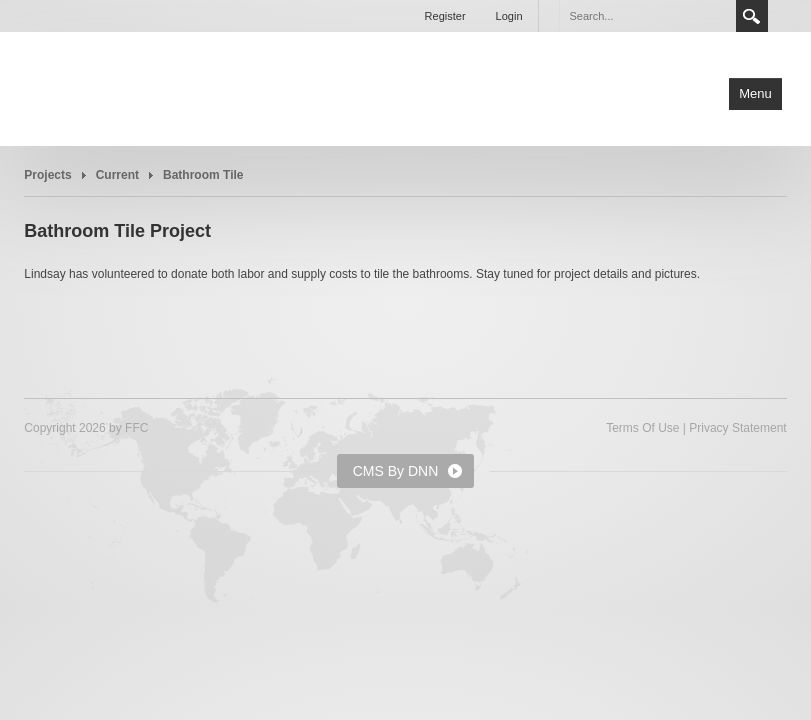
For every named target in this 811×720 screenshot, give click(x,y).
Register (445, 16)
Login (509, 16)
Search (752, 16)
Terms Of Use (642, 428)
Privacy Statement (737, 428)
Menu (755, 93)
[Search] (647, 16)
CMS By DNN (396, 471)
